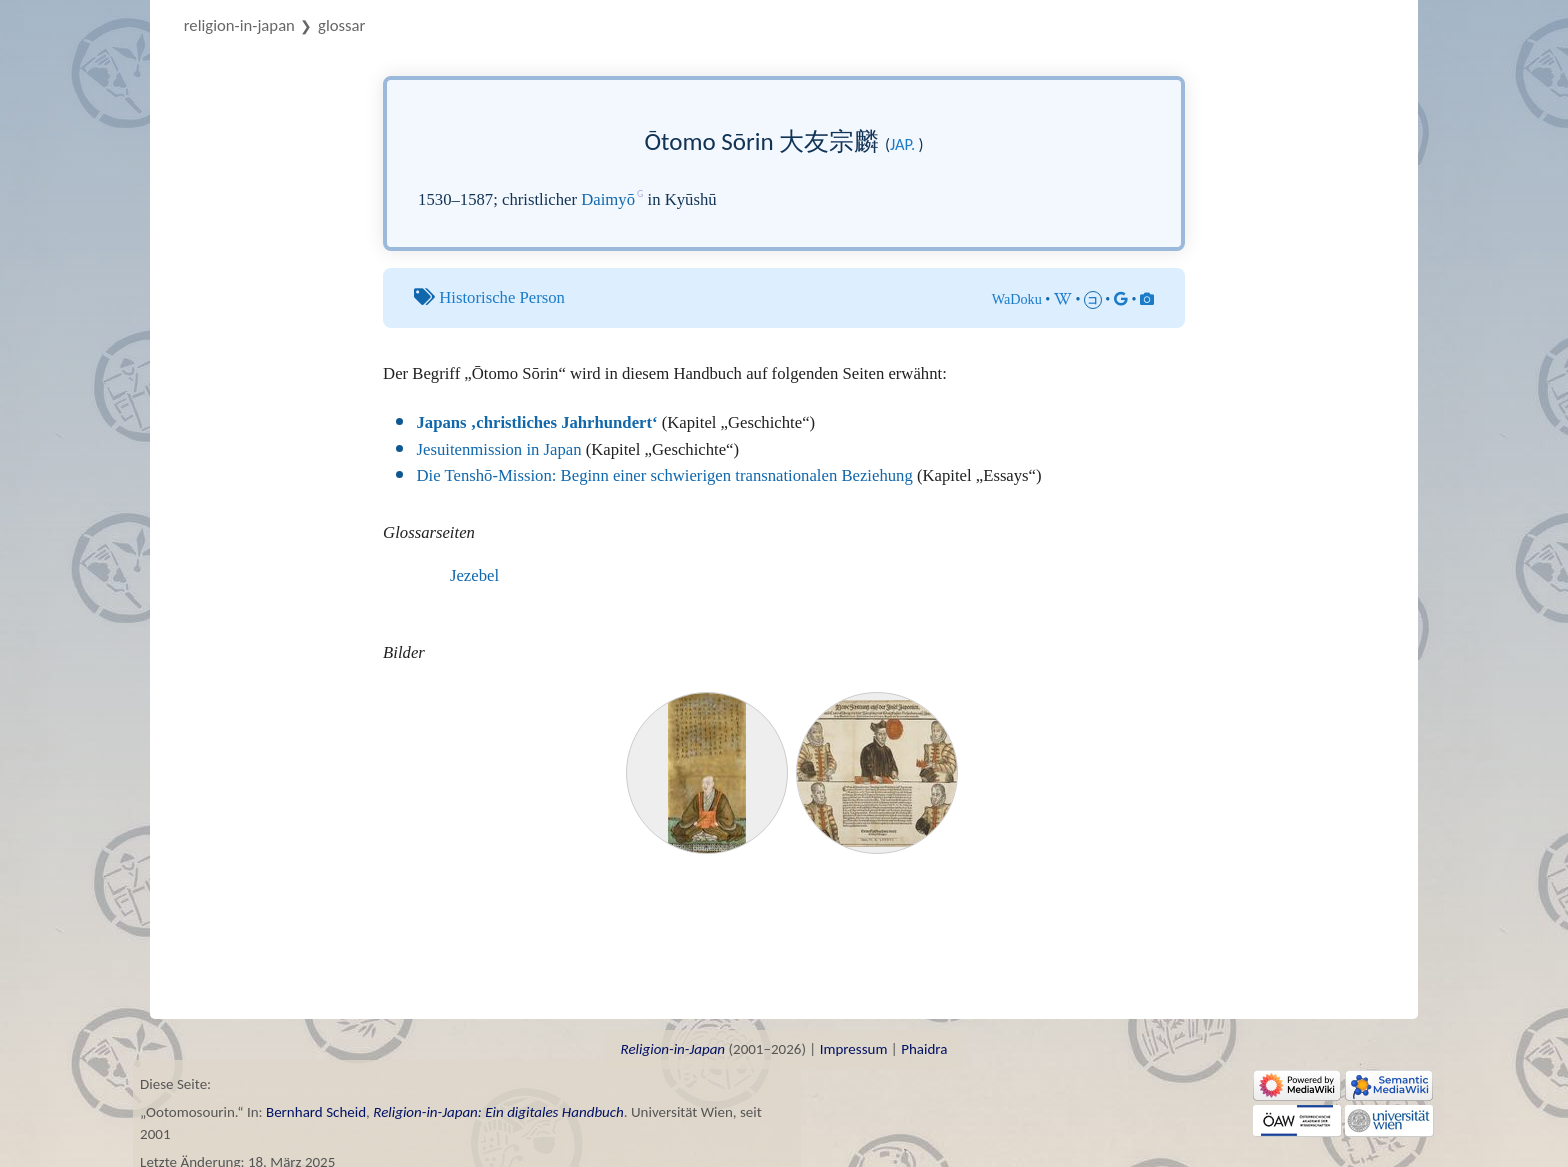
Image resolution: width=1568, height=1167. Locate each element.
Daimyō (608, 199)
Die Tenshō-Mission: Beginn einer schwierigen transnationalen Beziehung (665, 475)
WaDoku (1017, 299)
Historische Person (502, 297)
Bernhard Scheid (316, 1112)
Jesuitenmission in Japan (499, 449)
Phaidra (924, 1049)
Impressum (854, 1049)
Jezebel (474, 575)
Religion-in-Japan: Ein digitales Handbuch (498, 1112)
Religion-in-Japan (239, 25)
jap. (902, 144)
